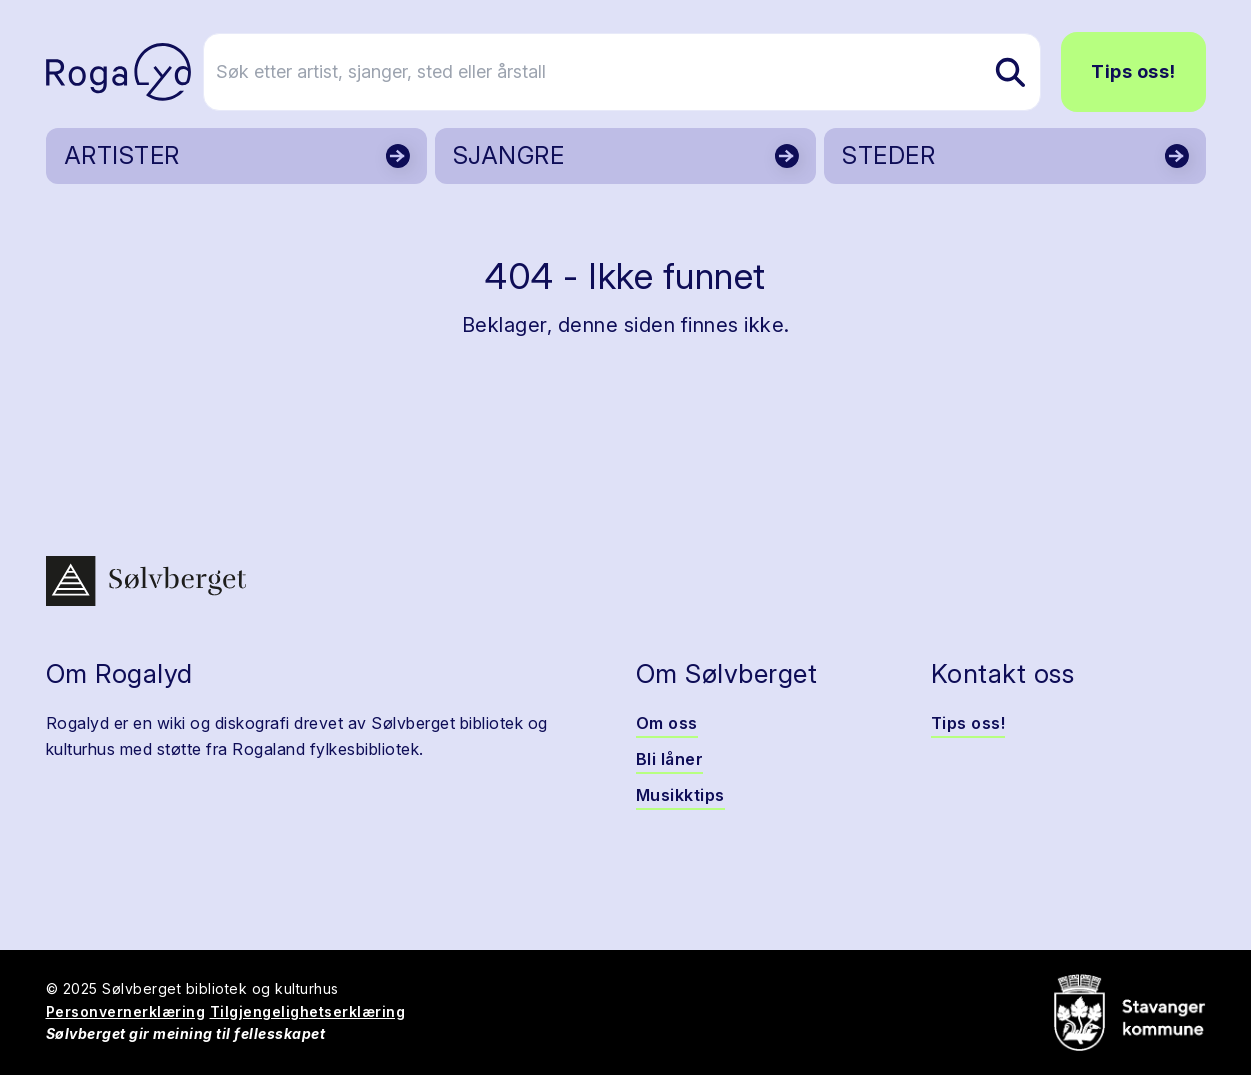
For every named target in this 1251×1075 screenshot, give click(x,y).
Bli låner (670, 759)
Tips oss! (1133, 71)
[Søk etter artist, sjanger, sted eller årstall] (635, 72)
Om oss (667, 723)
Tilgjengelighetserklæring (308, 1011)
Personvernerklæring (126, 1011)
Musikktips (680, 795)
